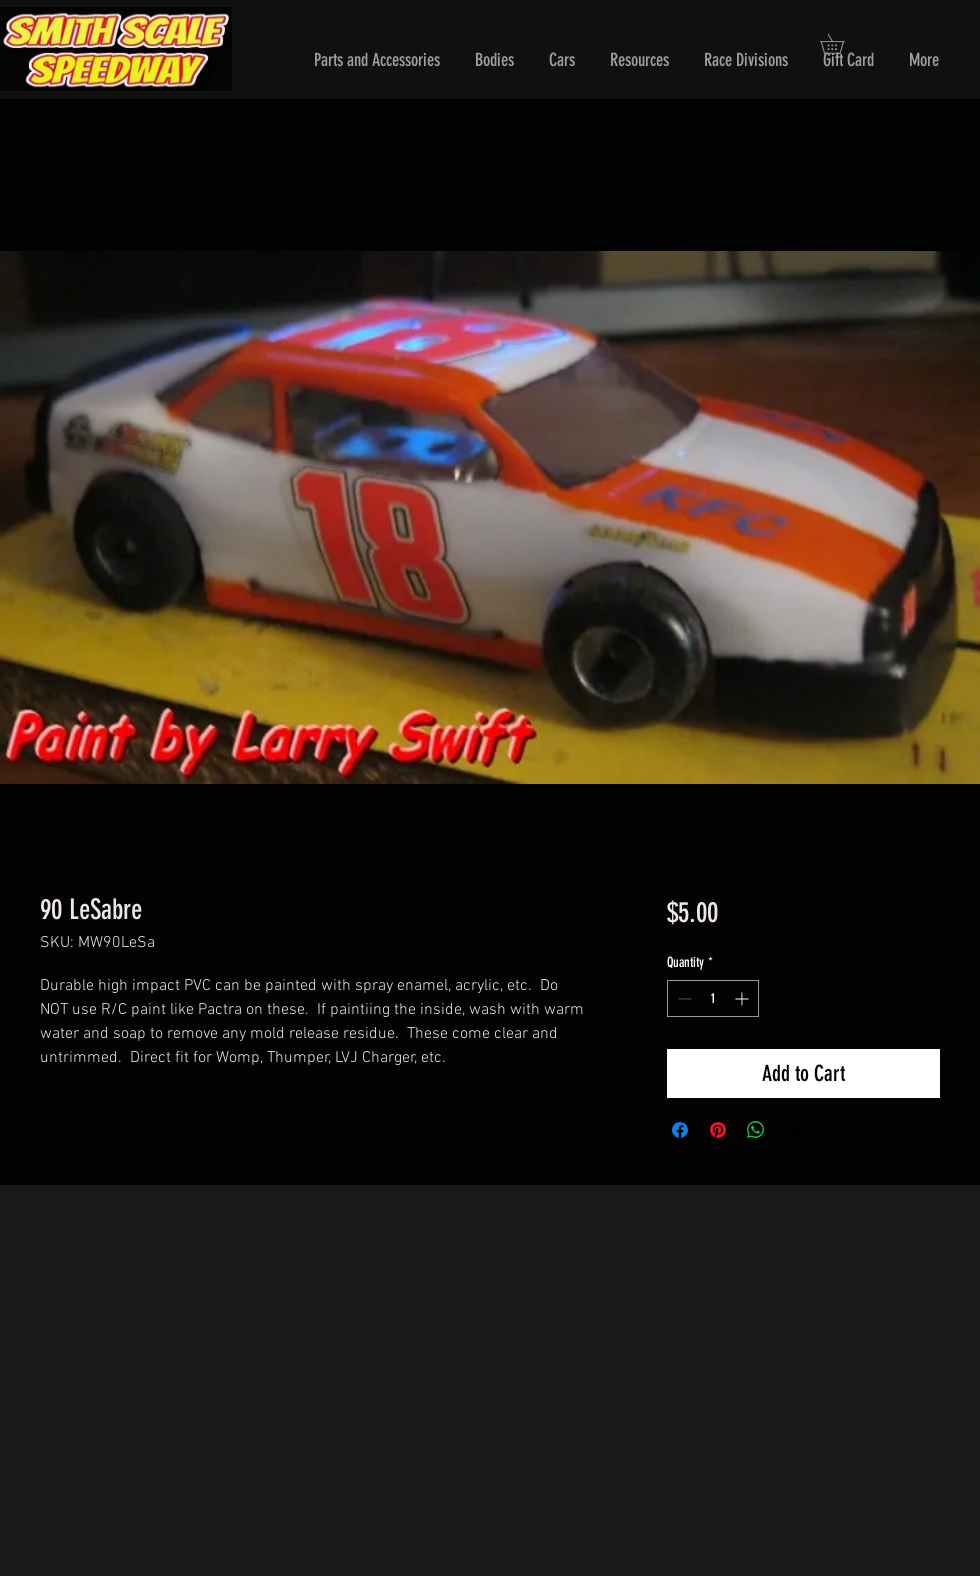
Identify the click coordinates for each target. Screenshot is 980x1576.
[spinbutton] (713, 998)
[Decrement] (682, 998)
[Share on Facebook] (680, 1130)
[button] (377, 60)
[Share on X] (794, 1130)
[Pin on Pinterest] (718, 1130)
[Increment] (743, 998)
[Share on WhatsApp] (756, 1130)
